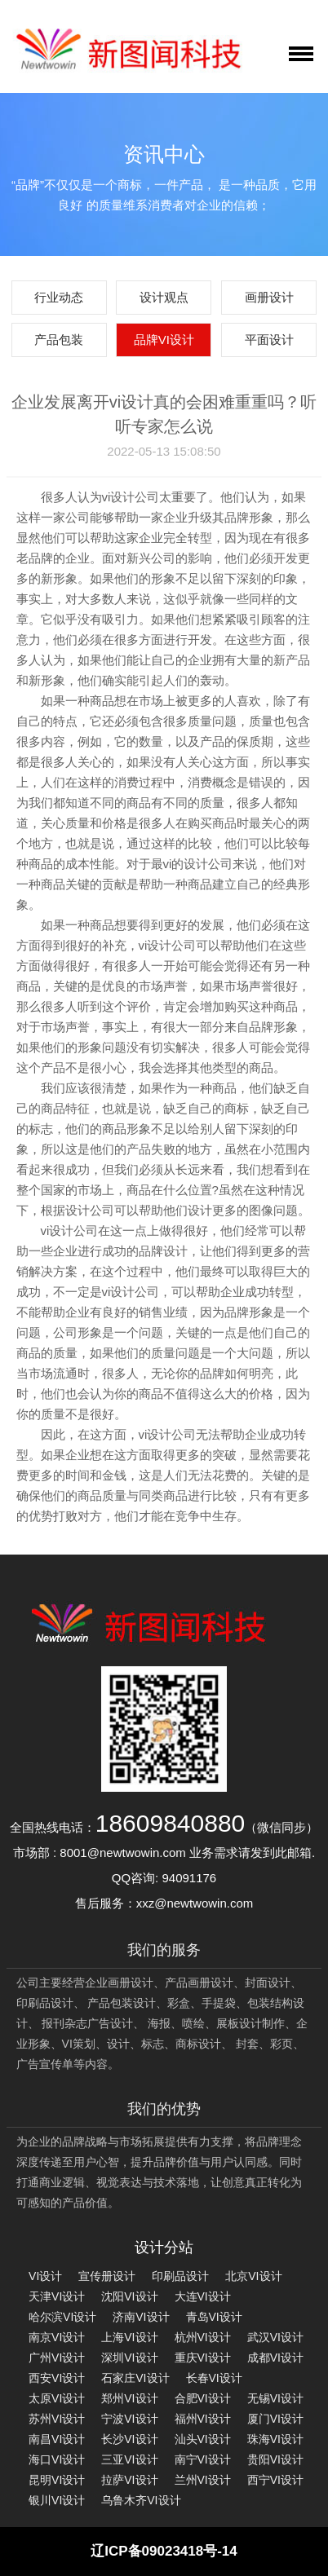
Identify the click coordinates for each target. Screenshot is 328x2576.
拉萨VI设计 (129, 2479)
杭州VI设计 (203, 2337)
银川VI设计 (57, 2500)
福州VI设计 (203, 2418)
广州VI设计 (57, 2357)
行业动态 (58, 297)
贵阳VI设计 (275, 2459)
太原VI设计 (57, 2398)
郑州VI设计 (129, 2398)
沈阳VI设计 (129, 2296)
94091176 (189, 1878)
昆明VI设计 (57, 2479)
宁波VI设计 (129, 2418)
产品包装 (58, 339)
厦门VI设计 (275, 2418)
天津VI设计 (57, 2296)
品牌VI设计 (164, 339)
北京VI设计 (253, 2276)
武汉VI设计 (275, 2337)
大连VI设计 (203, 2296)
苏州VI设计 (57, 2418)
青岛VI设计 (214, 2316)
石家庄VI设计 (135, 2377)
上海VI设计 (129, 2337)
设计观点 (164, 297)
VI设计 (45, 2276)
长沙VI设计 (129, 2439)
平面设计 (269, 339)
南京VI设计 (57, 2337)
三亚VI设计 (129, 2459)
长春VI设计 (214, 2377)
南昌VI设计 (57, 2439)
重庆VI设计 (203, 2357)
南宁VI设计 (203, 2459)
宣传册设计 (106, 2276)
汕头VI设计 (203, 2439)
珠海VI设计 (275, 2439)
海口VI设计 (57, 2459)
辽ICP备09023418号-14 (164, 2551)
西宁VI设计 (275, 2479)
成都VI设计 (275, 2357)
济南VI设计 (141, 2316)
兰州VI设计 (203, 2479)
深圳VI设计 (129, 2357)
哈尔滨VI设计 (62, 2316)
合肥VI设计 (203, 2398)
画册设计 (269, 297)
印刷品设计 (180, 2276)
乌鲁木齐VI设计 (140, 2500)
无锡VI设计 (275, 2398)
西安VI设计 (57, 2377)
